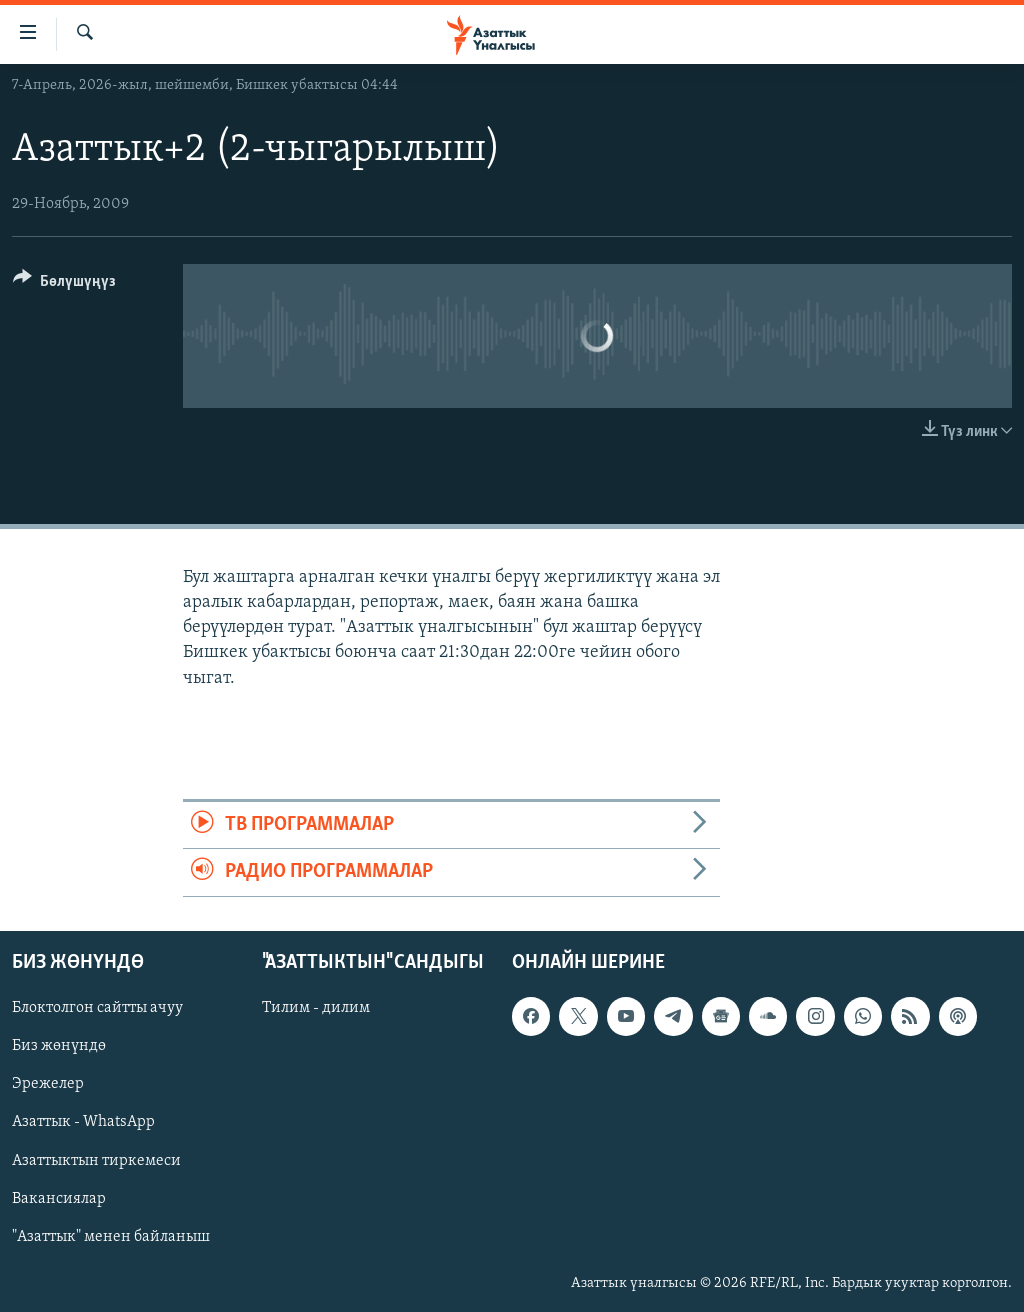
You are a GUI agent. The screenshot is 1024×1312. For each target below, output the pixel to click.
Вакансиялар (59, 1198)
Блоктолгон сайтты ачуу (97, 1008)
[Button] (64, 284)
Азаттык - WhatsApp (83, 1122)
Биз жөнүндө (59, 1046)
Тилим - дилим (316, 1008)
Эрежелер (48, 1084)
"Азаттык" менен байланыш (111, 1236)
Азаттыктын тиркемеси (96, 1160)
